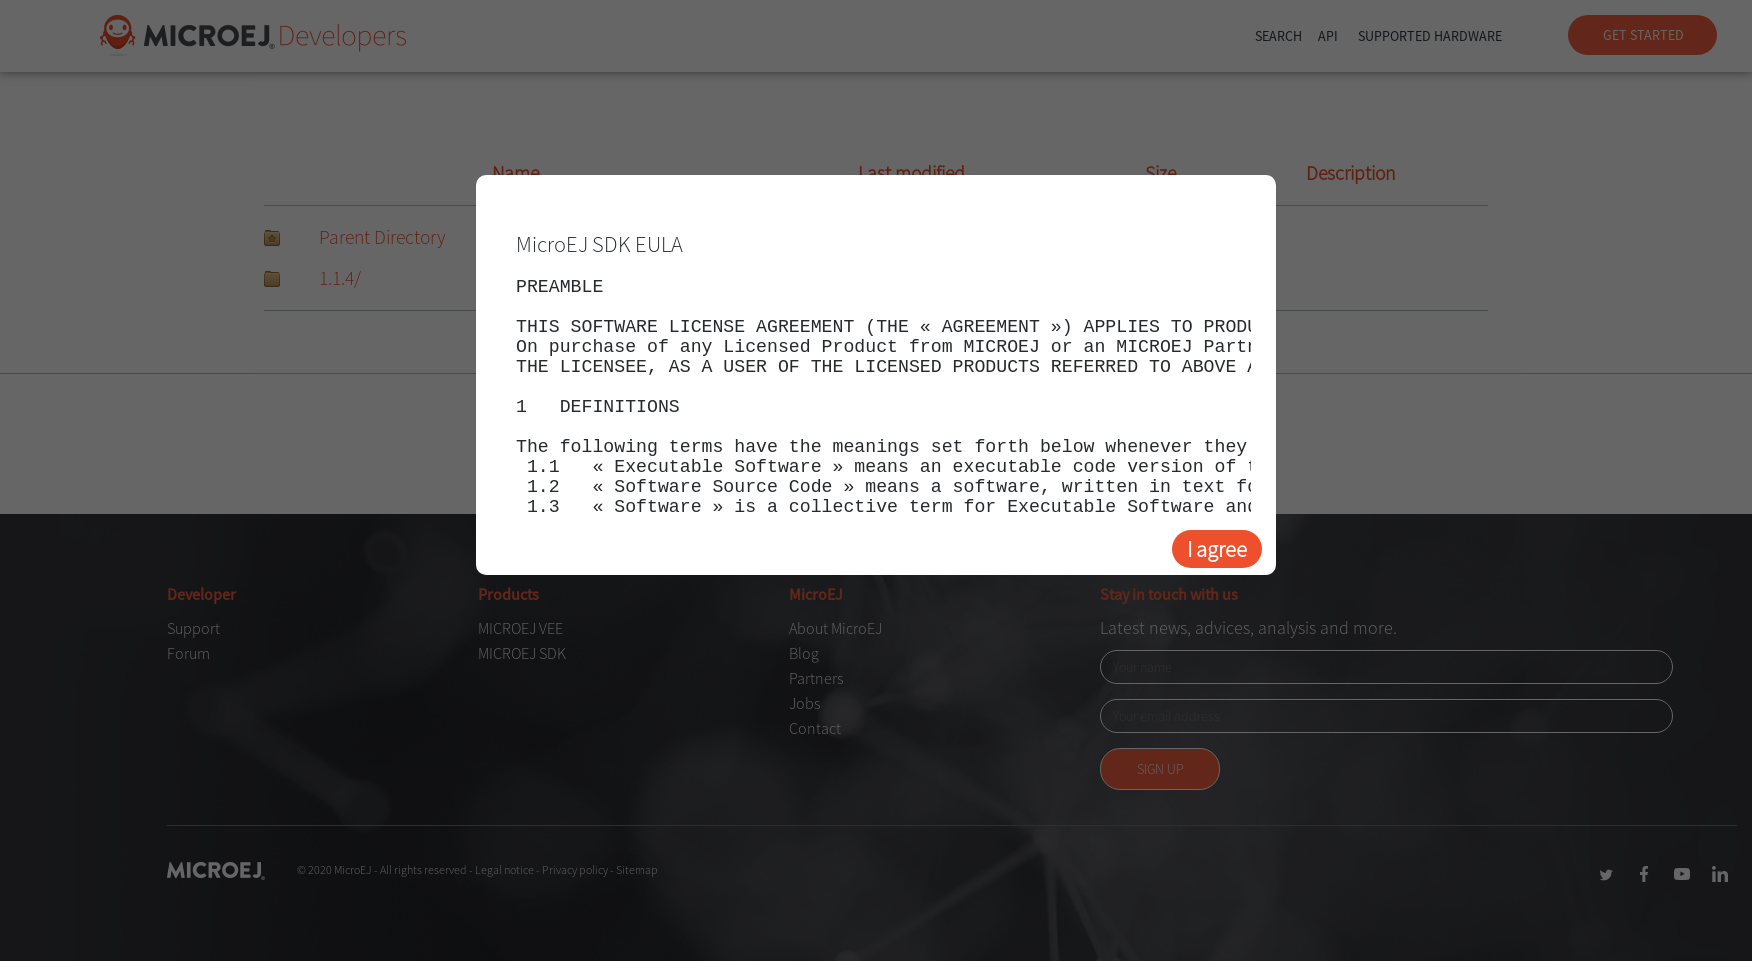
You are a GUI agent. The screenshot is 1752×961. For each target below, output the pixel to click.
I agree (1217, 549)
